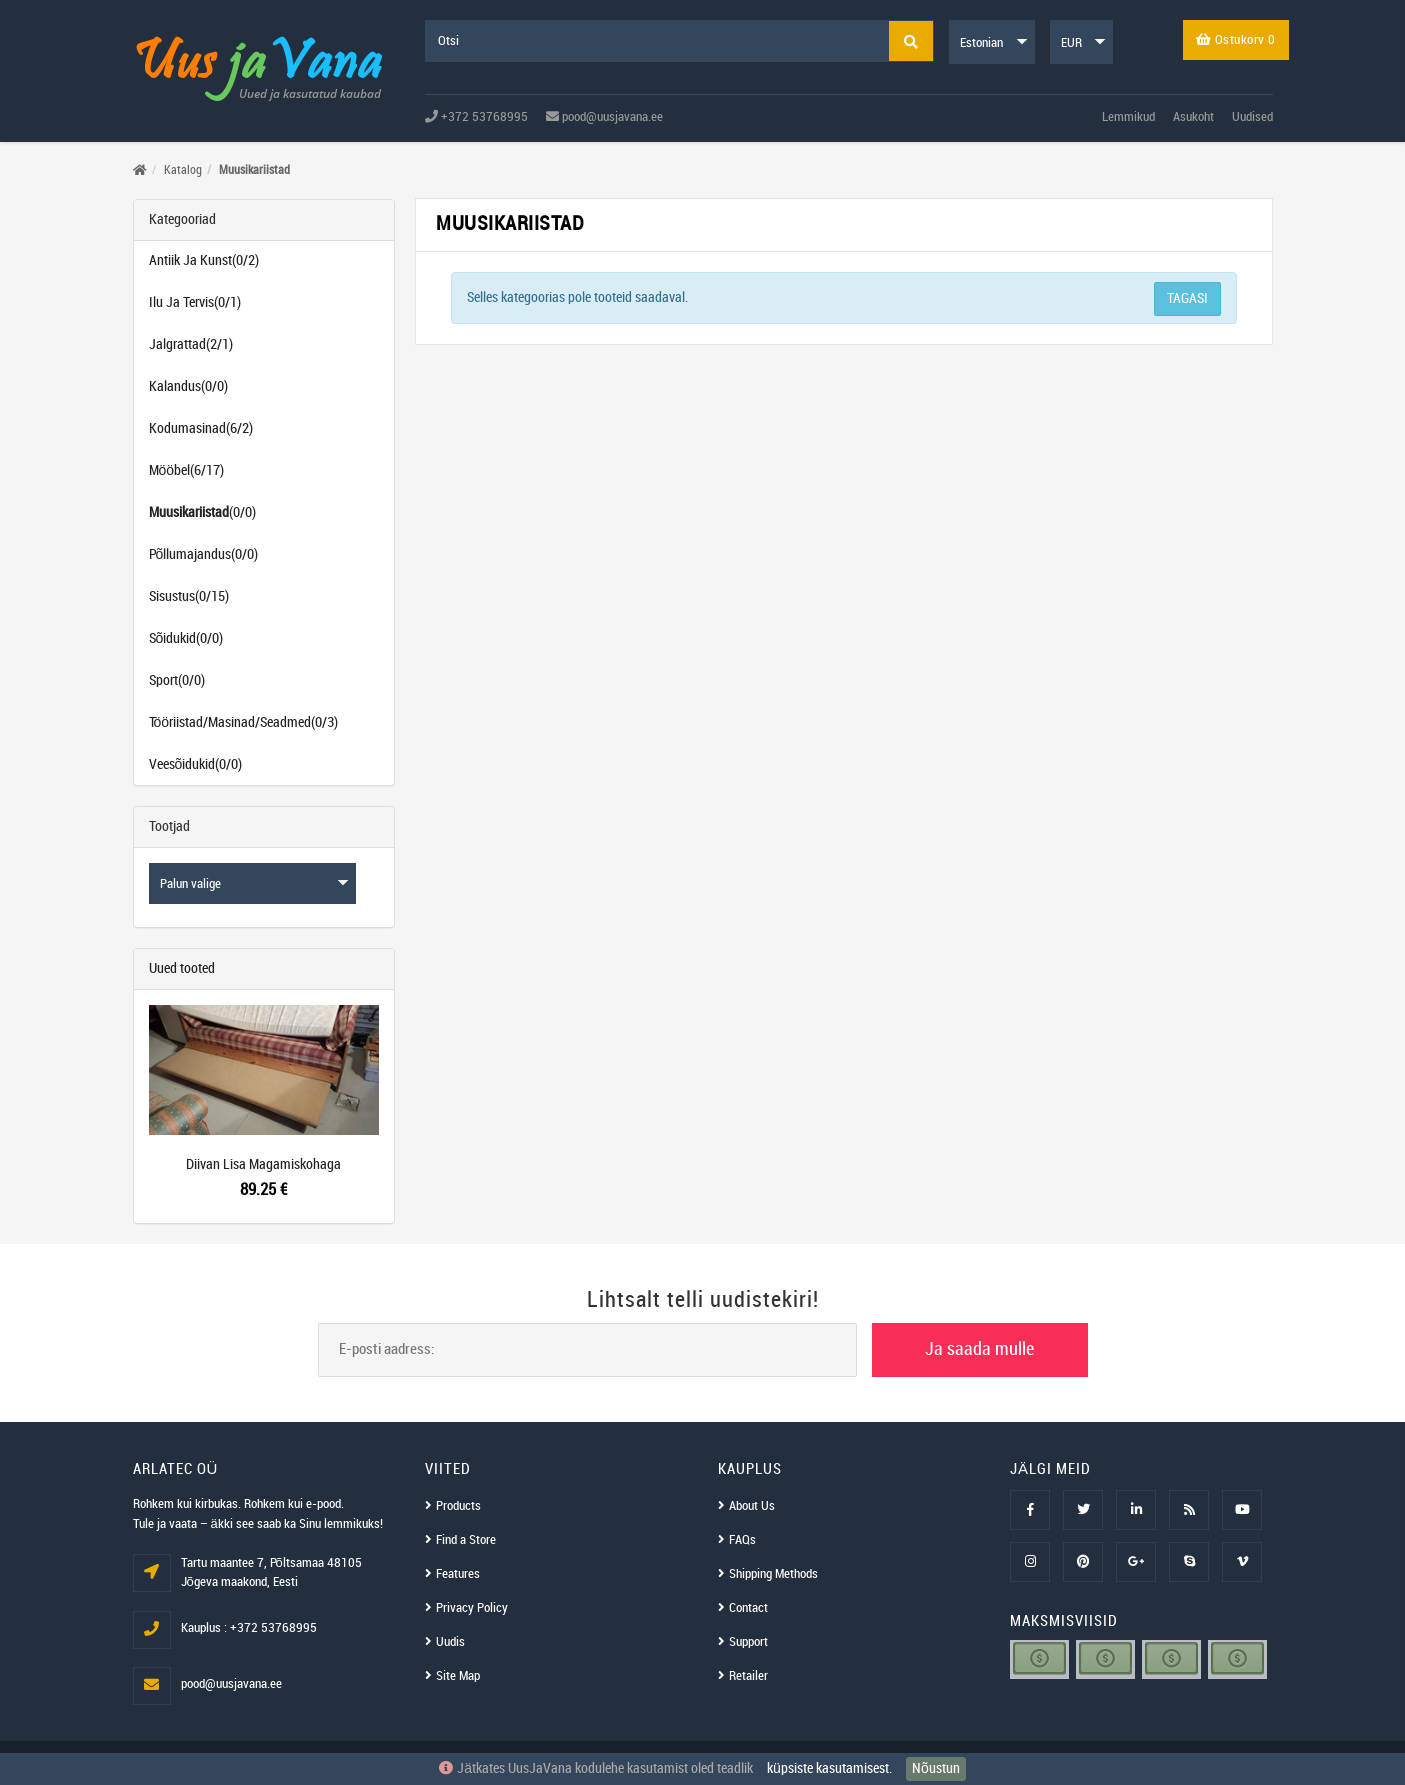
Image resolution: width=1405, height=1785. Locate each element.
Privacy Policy (472, 1608)
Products (458, 1506)
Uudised (1252, 117)
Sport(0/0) (177, 680)
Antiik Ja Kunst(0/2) (204, 260)
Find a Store (466, 1540)
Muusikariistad (254, 170)
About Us (752, 1506)
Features (458, 1574)
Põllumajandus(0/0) (204, 554)
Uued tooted (182, 968)
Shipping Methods (773, 1574)
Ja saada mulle (979, 1349)
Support (748, 1642)
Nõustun (936, 1768)
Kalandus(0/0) (188, 386)
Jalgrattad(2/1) (191, 344)
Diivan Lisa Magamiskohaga (263, 1164)
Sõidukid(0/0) (186, 638)
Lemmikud (1128, 117)
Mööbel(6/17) (187, 470)
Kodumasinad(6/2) (201, 428)
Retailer (748, 1676)
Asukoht (1193, 117)
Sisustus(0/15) (189, 596)
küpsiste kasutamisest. (829, 1768)
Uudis (450, 1642)
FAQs (742, 1540)
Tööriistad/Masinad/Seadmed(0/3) (244, 722)
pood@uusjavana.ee (604, 117)
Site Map (458, 1676)
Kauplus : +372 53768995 (249, 1628)
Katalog (183, 170)
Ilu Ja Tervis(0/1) (195, 302)
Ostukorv (1236, 40)
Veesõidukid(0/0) (196, 764)
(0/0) (202, 512)
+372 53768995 (476, 117)
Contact (748, 1608)
